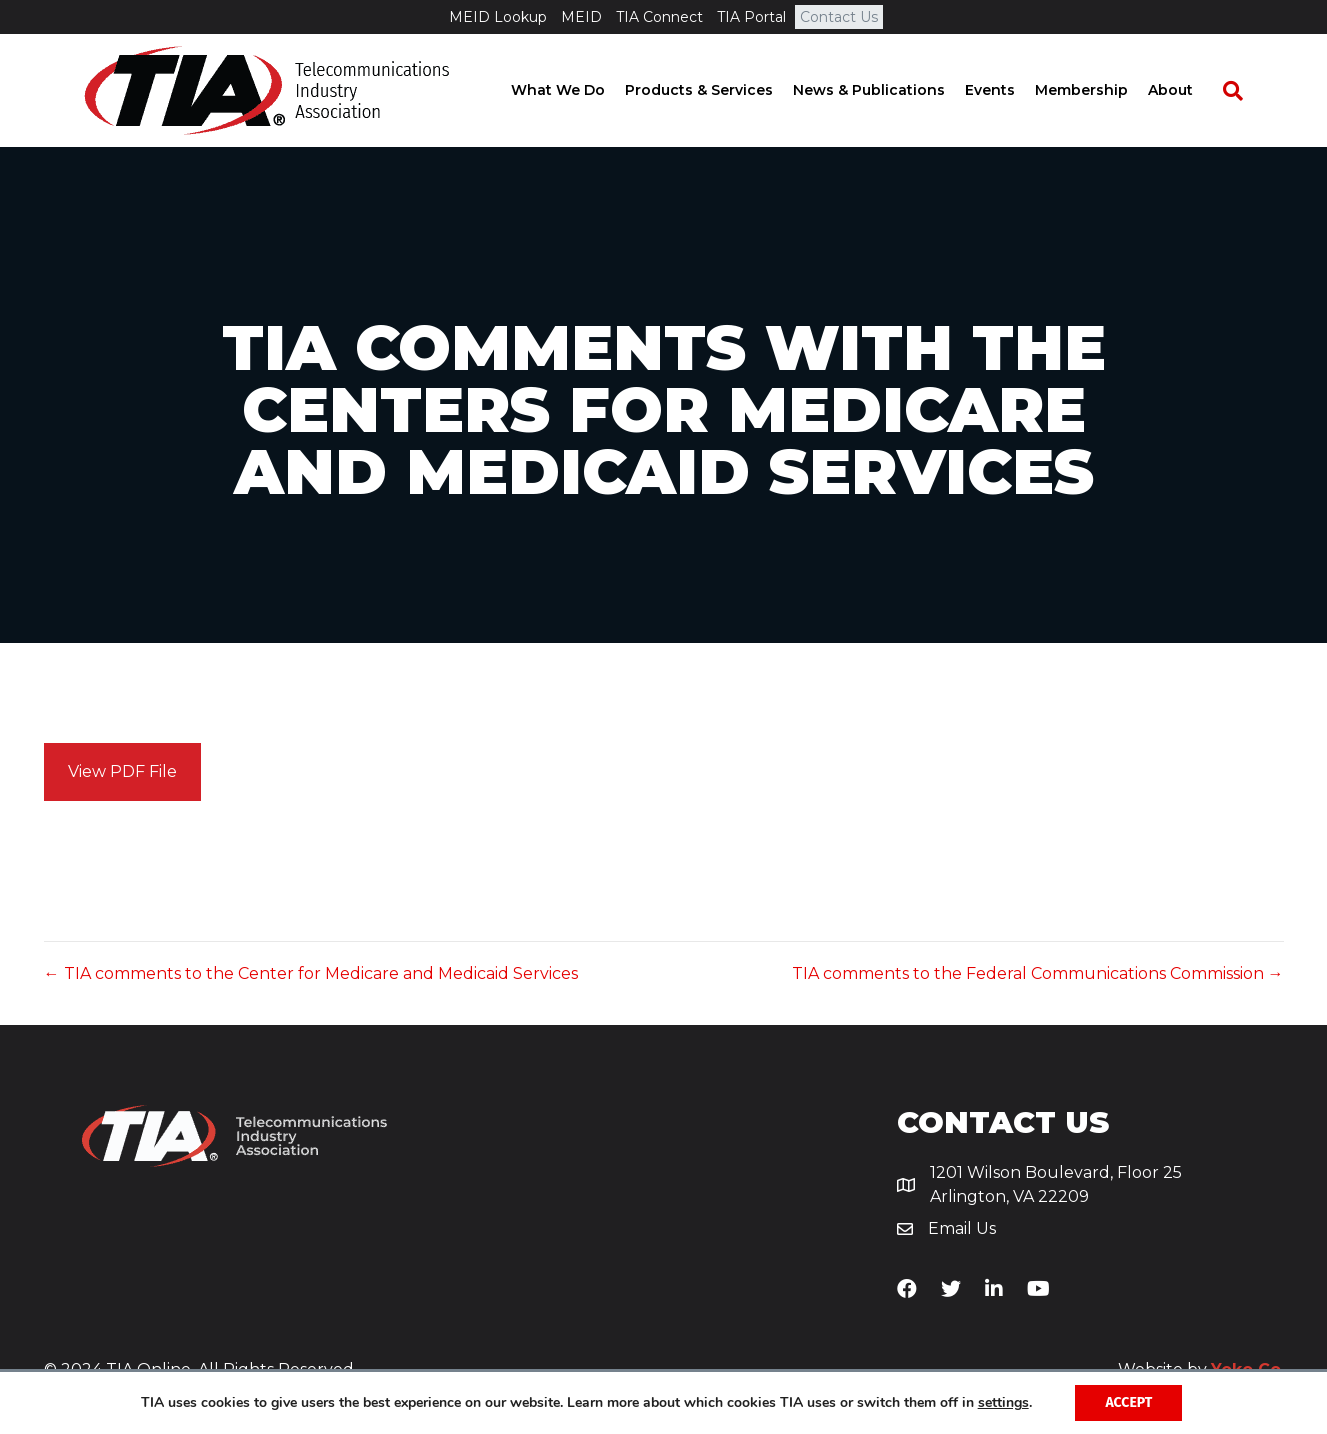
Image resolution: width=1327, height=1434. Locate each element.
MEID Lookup (498, 17)
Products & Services (717, 90)
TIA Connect (659, 17)
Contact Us (839, 17)
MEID (581, 17)
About (1188, 90)
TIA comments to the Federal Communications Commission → (1038, 973)
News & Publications (887, 90)
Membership (1099, 90)
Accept (1128, 1402)
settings (1003, 1403)
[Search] (1241, 91)
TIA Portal (751, 17)
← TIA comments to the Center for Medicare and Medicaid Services (311, 973)
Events (1008, 90)
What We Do (576, 90)
